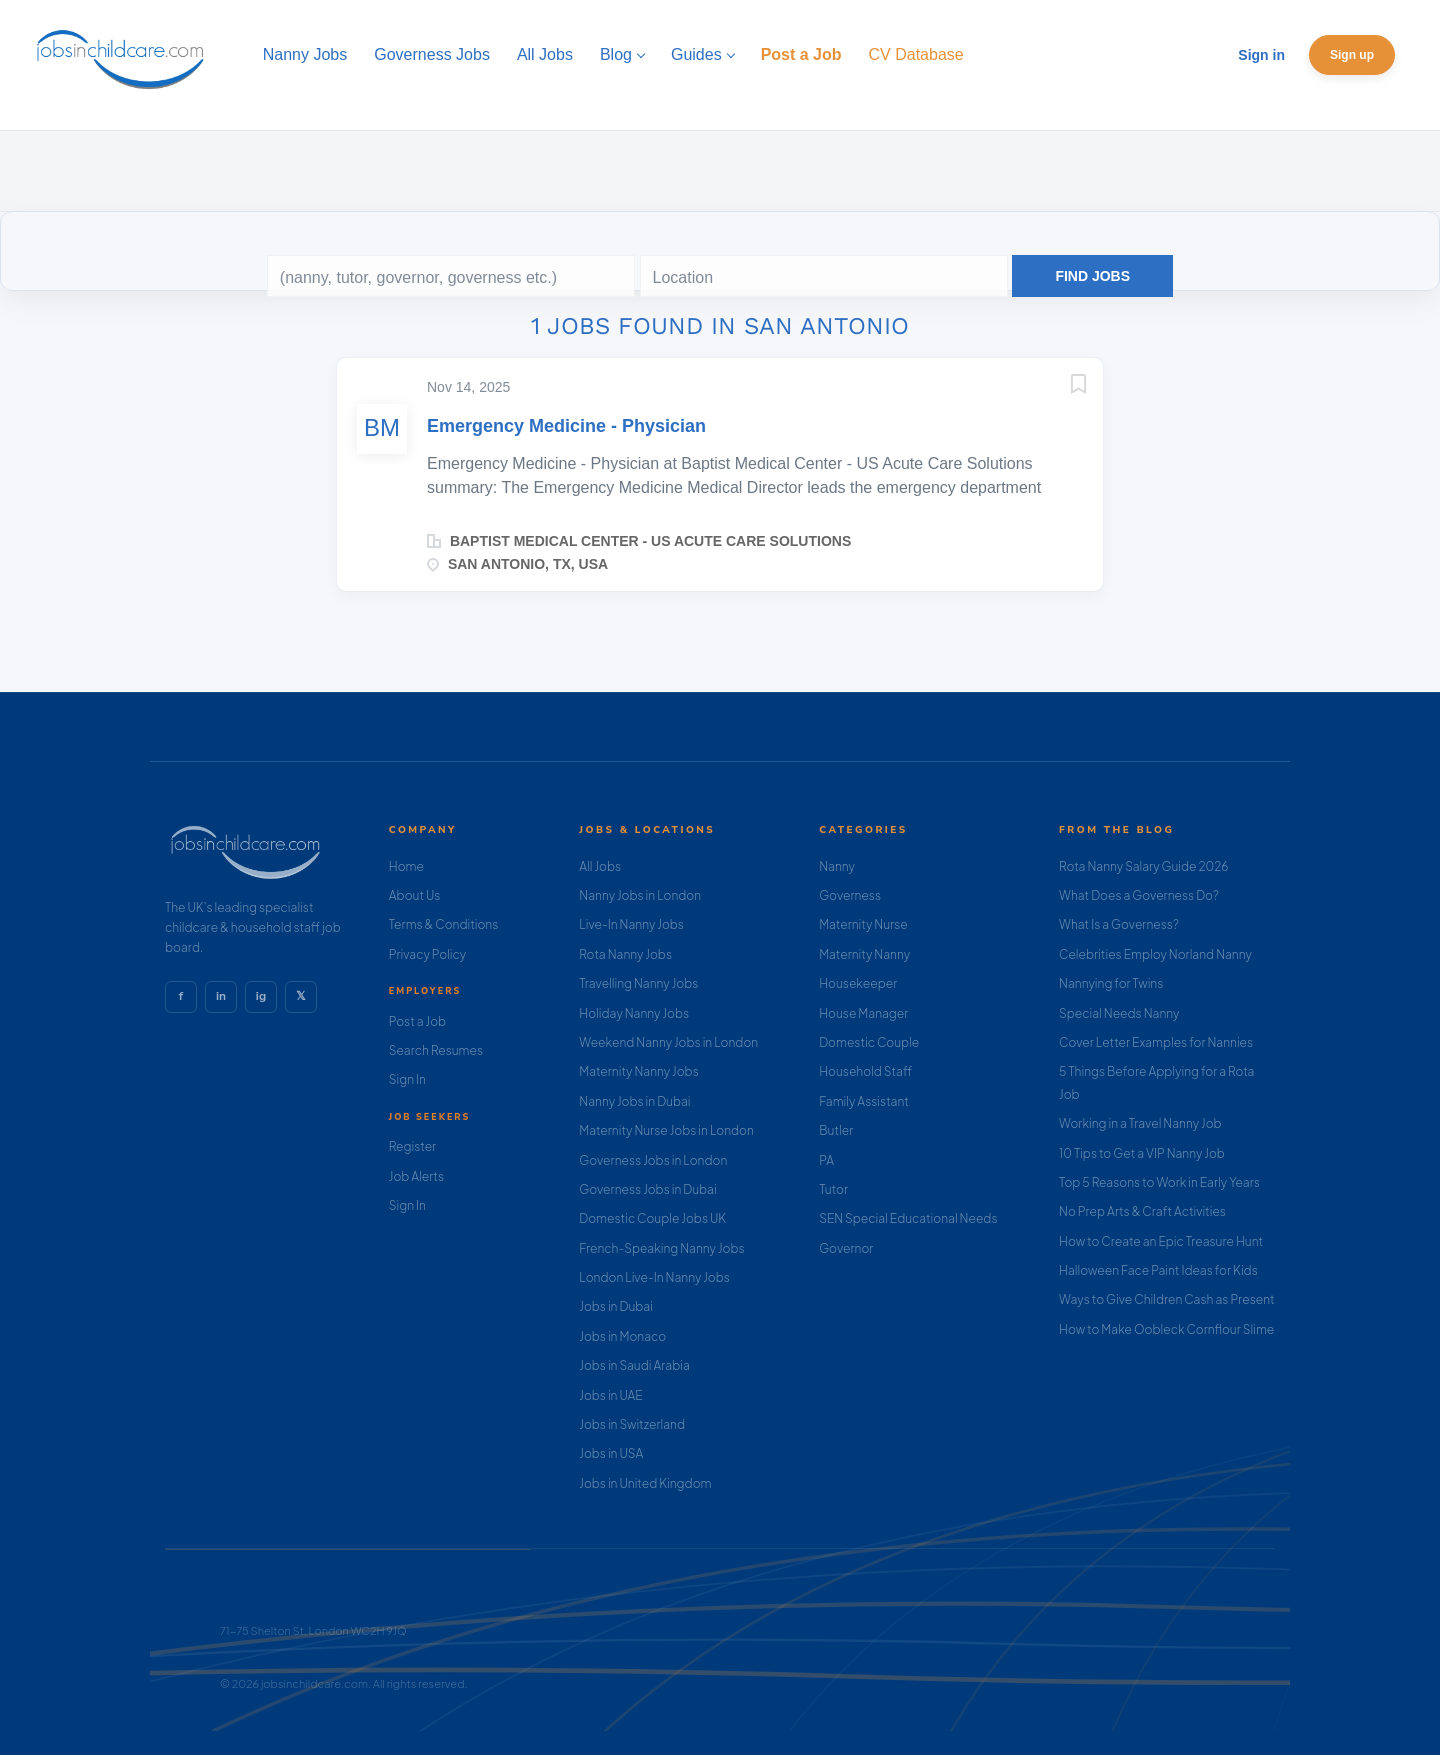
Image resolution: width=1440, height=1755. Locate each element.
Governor (846, 1248)
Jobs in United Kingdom (645, 1483)
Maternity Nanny (864, 954)
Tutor (833, 1189)
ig (261, 996)
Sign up (1352, 55)
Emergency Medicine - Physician (566, 426)
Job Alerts (416, 1176)
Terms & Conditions (444, 924)
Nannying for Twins (1111, 983)
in (221, 996)
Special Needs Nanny (1119, 1013)
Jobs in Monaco (622, 1336)
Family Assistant (864, 1101)
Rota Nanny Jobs (625, 954)
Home (406, 866)
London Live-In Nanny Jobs (654, 1277)
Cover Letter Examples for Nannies (1156, 1042)
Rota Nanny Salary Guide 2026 (1143, 866)
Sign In (407, 1079)
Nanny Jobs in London (640, 895)
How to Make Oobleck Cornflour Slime (1166, 1329)
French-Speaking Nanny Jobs (661, 1248)
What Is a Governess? (1119, 924)
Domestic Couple (869, 1042)
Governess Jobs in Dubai (647, 1189)
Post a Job (417, 1021)
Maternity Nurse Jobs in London (666, 1130)
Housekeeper (858, 983)
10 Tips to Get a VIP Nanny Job (1142, 1153)
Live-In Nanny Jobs (631, 924)
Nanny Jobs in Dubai (634, 1101)
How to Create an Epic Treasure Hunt (1161, 1241)
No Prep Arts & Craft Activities (1142, 1211)
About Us (415, 895)
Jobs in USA (611, 1453)
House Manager (863, 1013)
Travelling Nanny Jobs (638, 983)
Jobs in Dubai (616, 1306)
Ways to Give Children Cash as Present (1167, 1299)
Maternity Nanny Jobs (638, 1071)
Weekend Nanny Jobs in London (668, 1042)
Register (412, 1146)
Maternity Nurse (863, 924)
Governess (850, 895)
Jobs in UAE (610, 1395)
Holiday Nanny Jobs (634, 1013)
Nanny (837, 866)
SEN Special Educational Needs (908, 1218)
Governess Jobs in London (653, 1160)
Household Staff (865, 1071)
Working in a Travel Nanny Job (1140, 1123)
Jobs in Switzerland (632, 1424)
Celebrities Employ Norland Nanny (1155, 954)
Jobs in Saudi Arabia (634, 1365)
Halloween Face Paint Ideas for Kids (1158, 1270)
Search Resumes (436, 1050)
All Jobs (600, 866)
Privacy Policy (427, 954)
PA (826, 1160)
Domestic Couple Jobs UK (652, 1218)
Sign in (1261, 55)
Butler (836, 1130)
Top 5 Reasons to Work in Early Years (1159, 1182)
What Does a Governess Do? (1139, 895)
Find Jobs (1092, 276)
